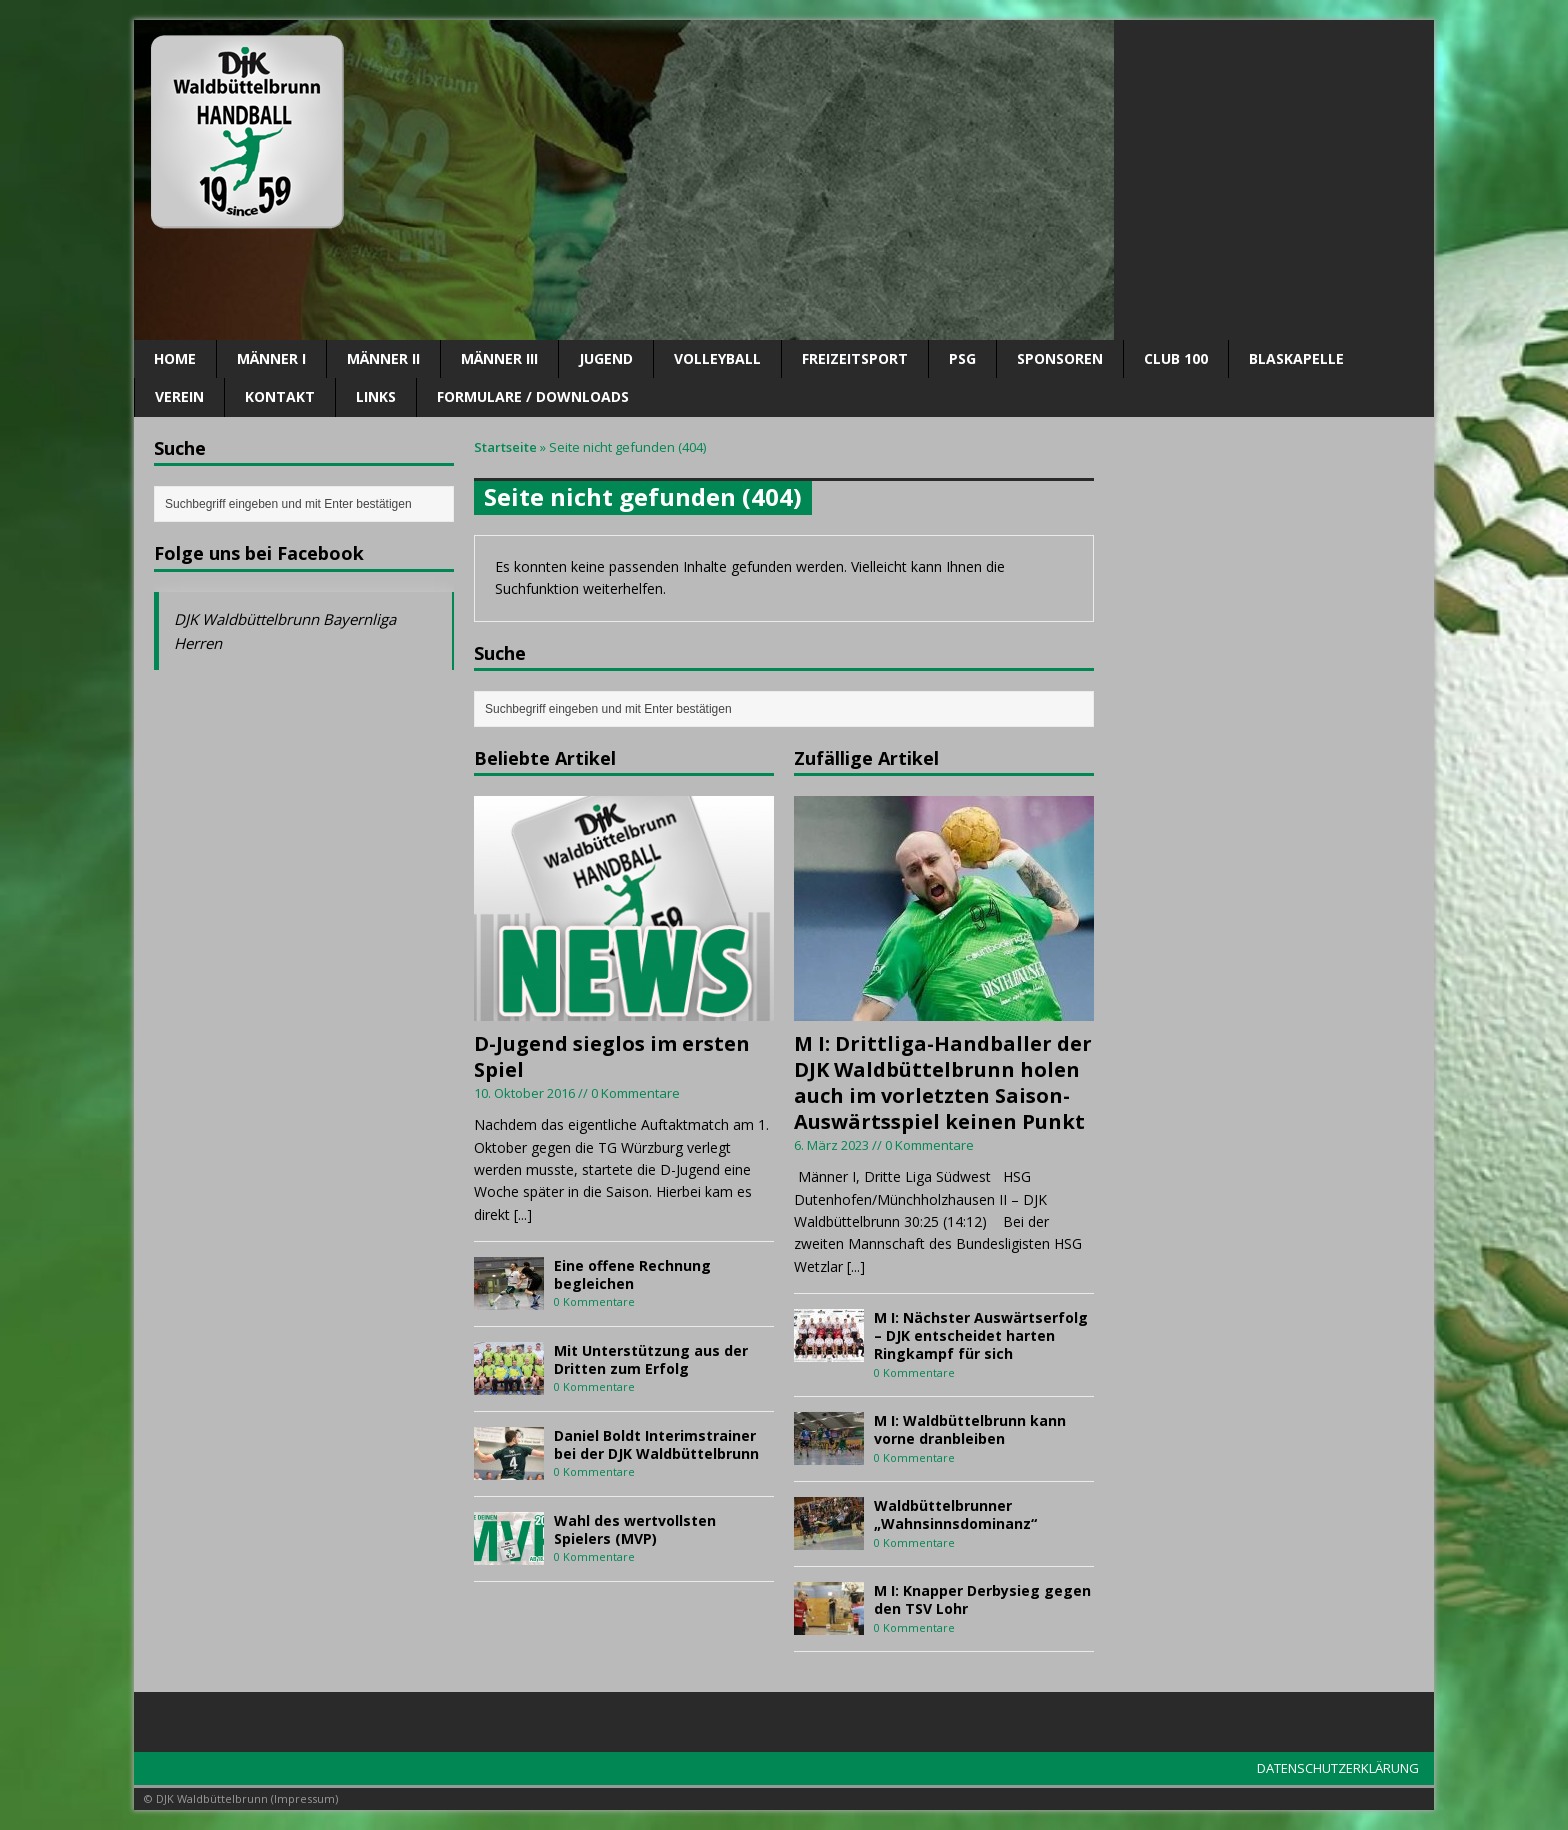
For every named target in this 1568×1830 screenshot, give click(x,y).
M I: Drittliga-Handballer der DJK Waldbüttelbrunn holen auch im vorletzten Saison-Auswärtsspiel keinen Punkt (943, 1082)
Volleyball (717, 358)
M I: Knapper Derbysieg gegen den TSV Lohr (982, 1599)
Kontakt (280, 396)
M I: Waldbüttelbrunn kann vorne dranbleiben (970, 1429)
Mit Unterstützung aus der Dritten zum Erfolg (651, 1359)
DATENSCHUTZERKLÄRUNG (1338, 1768)
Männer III (499, 358)
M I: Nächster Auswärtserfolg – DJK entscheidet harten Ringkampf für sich (981, 1335)
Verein (179, 396)
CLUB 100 (1176, 358)
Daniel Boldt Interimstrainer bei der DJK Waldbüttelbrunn (656, 1444)
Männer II (383, 358)
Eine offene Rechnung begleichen (632, 1274)
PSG (962, 358)
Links (376, 396)
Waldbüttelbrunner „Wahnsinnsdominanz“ (955, 1514)
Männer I (271, 358)
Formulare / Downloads (533, 396)
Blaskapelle (1296, 358)
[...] (523, 1214)
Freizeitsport (855, 358)
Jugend (606, 358)
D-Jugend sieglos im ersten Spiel (612, 1056)
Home (175, 358)
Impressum (304, 1798)
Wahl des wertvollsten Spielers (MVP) (635, 1529)
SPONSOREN (1060, 358)
